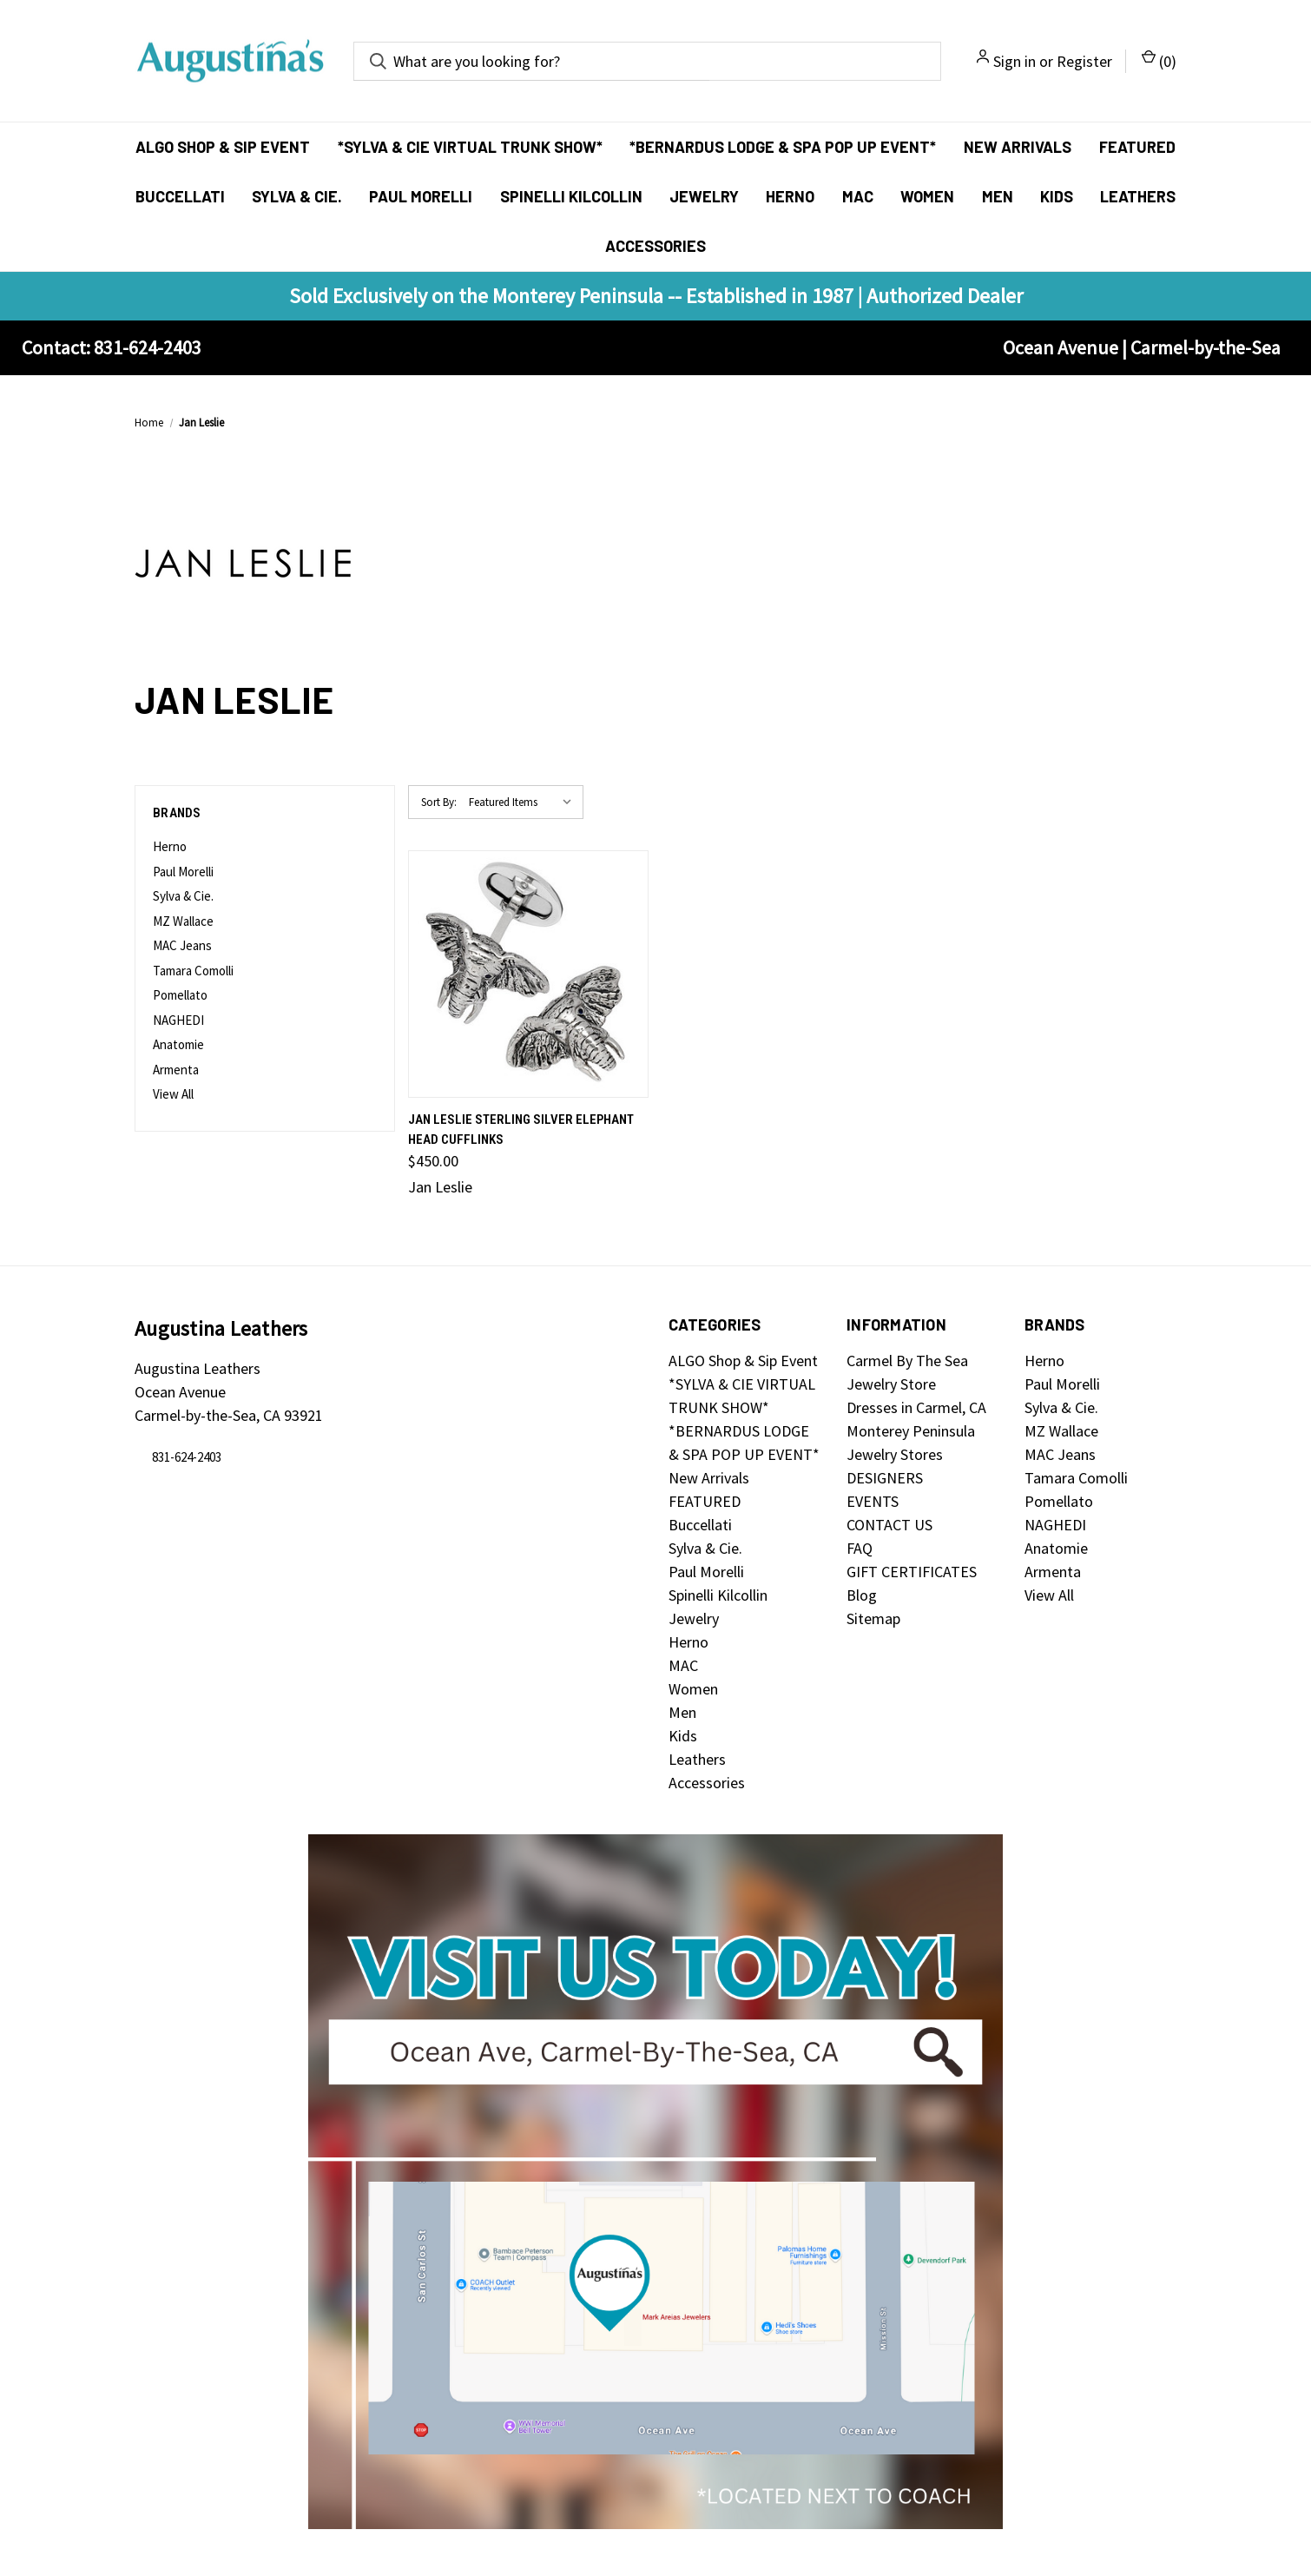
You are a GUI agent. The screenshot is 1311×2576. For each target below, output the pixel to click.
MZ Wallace (183, 921)
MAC (857, 196)
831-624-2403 (186, 1458)
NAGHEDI (178, 1020)
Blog (862, 1595)
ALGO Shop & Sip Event (222, 146)
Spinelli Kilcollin (571, 196)
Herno (790, 196)
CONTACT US (889, 1525)
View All (173, 1094)
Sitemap (873, 1618)
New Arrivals (1017, 146)
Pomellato (180, 995)
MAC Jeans (182, 945)
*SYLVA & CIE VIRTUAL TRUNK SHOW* (470, 146)
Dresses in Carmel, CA (916, 1407)
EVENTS (873, 1501)
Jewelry (704, 196)
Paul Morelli (420, 196)
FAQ (860, 1548)
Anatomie (178, 1044)
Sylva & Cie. (297, 196)
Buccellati (180, 196)
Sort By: (439, 802)
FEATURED (1137, 146)
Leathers (1138, 196)
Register (1084, 61)
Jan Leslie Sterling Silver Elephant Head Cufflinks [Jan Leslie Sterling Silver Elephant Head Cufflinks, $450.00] (521, 1129)
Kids (1056, 196)
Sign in (1014, 61)
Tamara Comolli (193, 970)
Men (997, 196)
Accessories (655, 245)
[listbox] (524, 802)
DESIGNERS (885, 1478)
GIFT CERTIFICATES (912, 1572)
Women (927, 196)
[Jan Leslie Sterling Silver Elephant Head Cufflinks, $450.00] (528, 974)
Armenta (176, 1069)
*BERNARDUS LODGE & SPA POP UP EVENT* (782, 146)
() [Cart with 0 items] (1159, 60)
